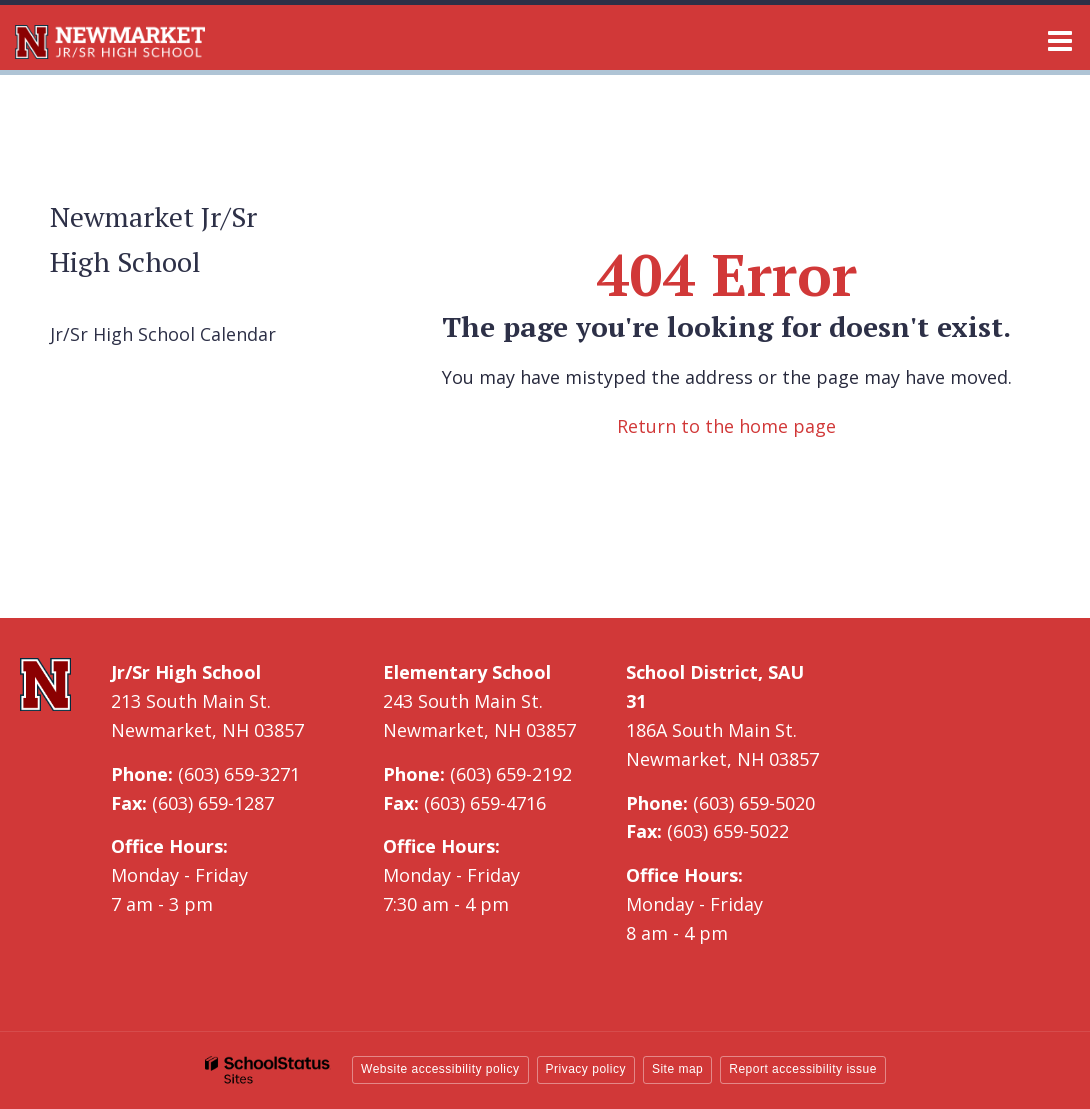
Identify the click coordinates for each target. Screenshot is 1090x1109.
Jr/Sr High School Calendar (163, 334)
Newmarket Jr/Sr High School (153, 239)
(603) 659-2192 (511, 774)
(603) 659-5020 (754, 803)
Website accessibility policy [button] (440, 1069)
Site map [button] (677, 1069)
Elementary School (467, 672)
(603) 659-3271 (239, 774)
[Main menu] (1060, 40)
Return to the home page (726, 426)
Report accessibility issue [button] (803, 1069)
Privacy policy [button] (586, 1069)
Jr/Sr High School (186, 672)
